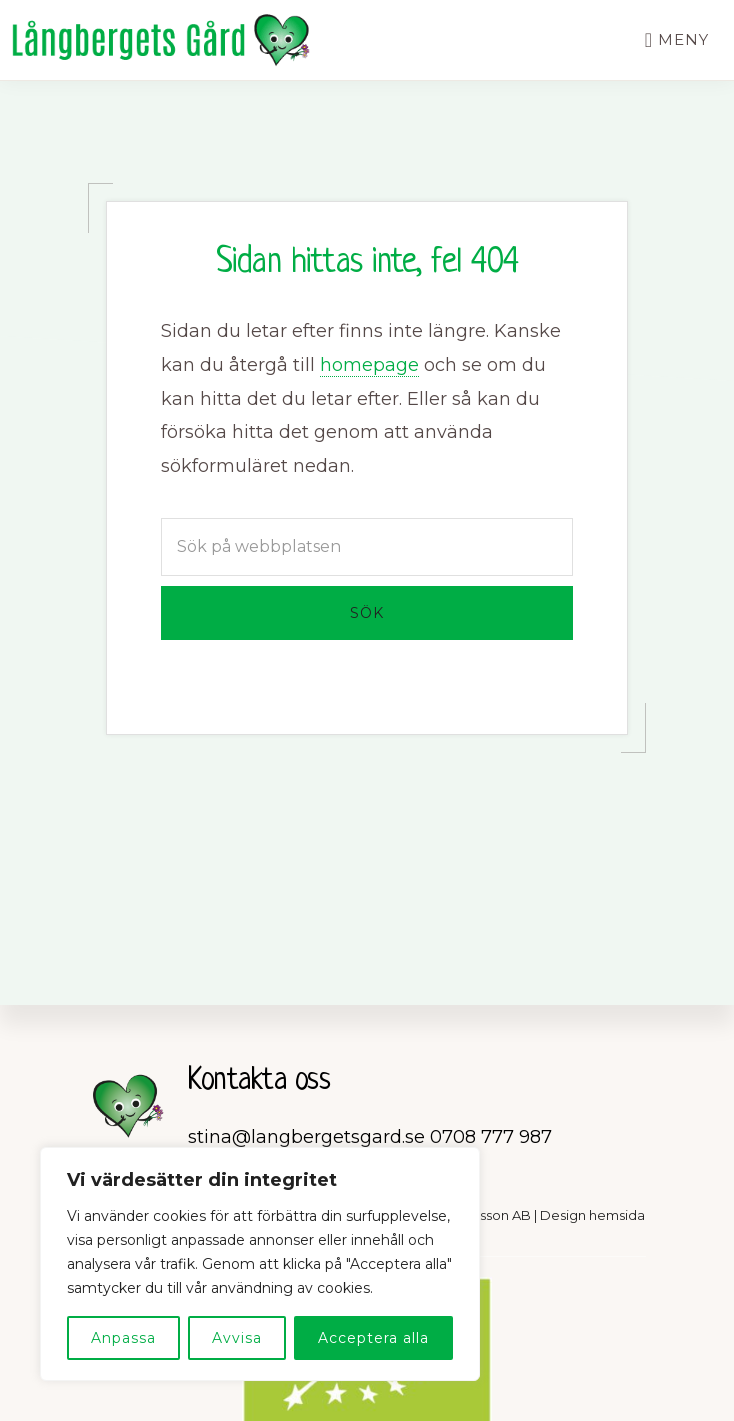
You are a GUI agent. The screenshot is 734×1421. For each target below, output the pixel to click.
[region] (260, 1264)
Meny (683, 39)
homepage (369, 365)
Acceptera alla (373, 1338)
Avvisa (237, 1338)
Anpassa (123, 1338)
